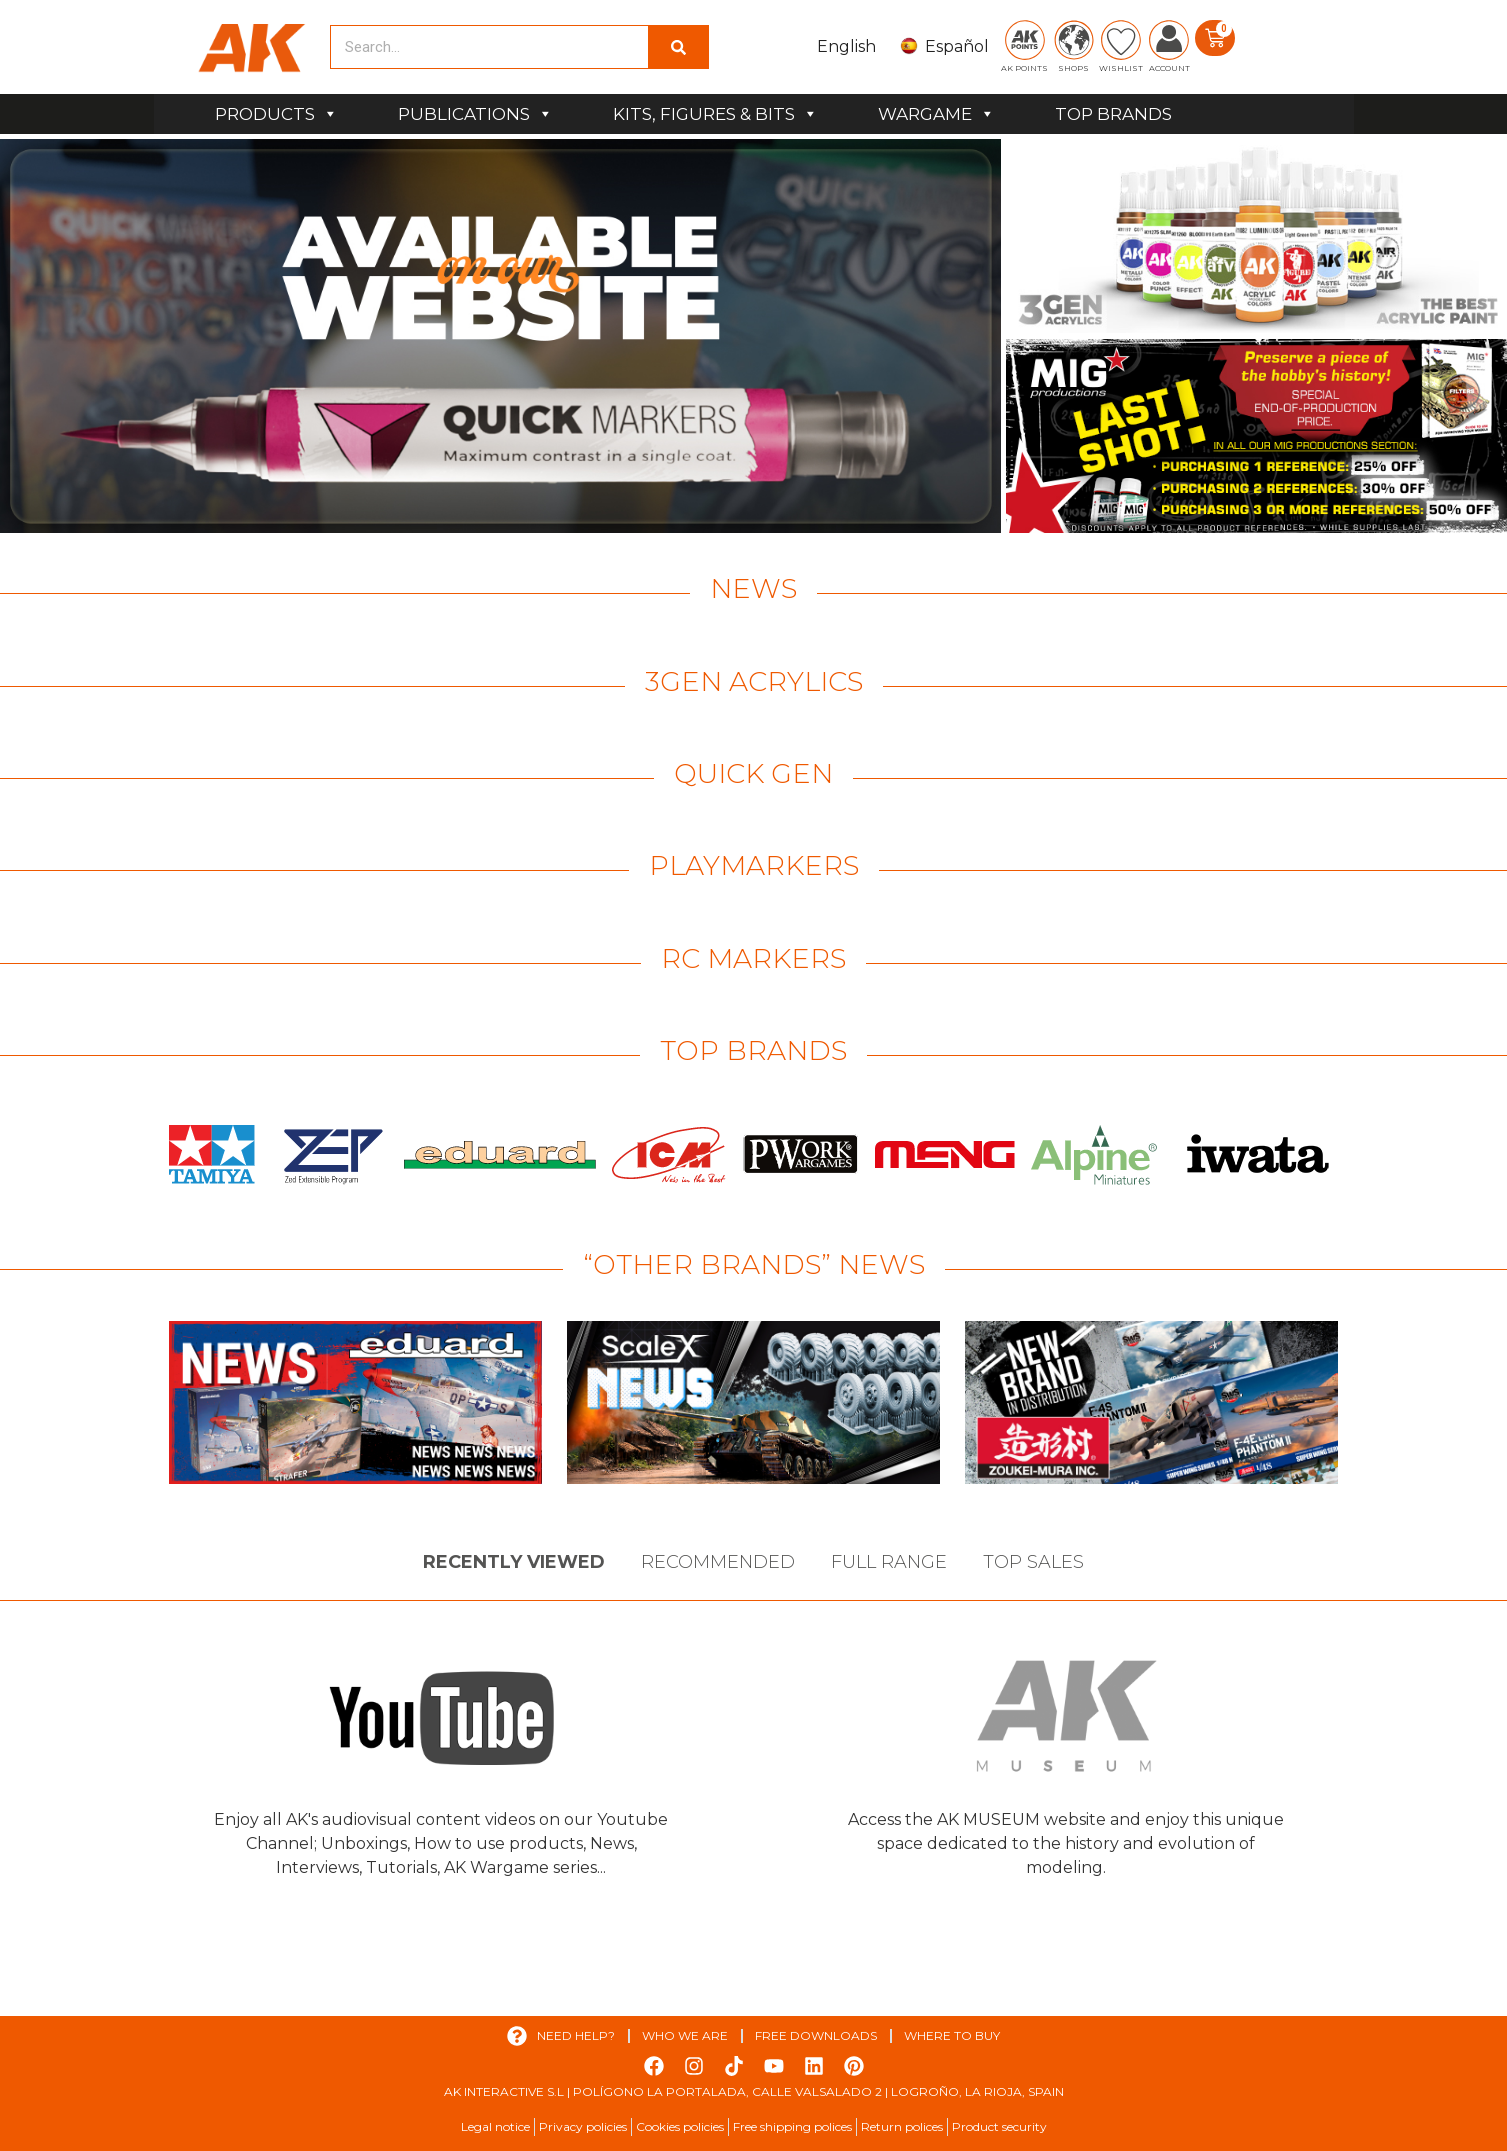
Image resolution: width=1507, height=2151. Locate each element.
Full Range (889, 1562)
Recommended (718, 1562)
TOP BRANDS (1113, 114)
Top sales (1033, 1562)
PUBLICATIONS (475, 114)
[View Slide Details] (500, 336)
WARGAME (936, 114)
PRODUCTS (276, 114)
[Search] (678, 47)
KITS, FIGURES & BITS (715, 114)
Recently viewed (514, 1562)
